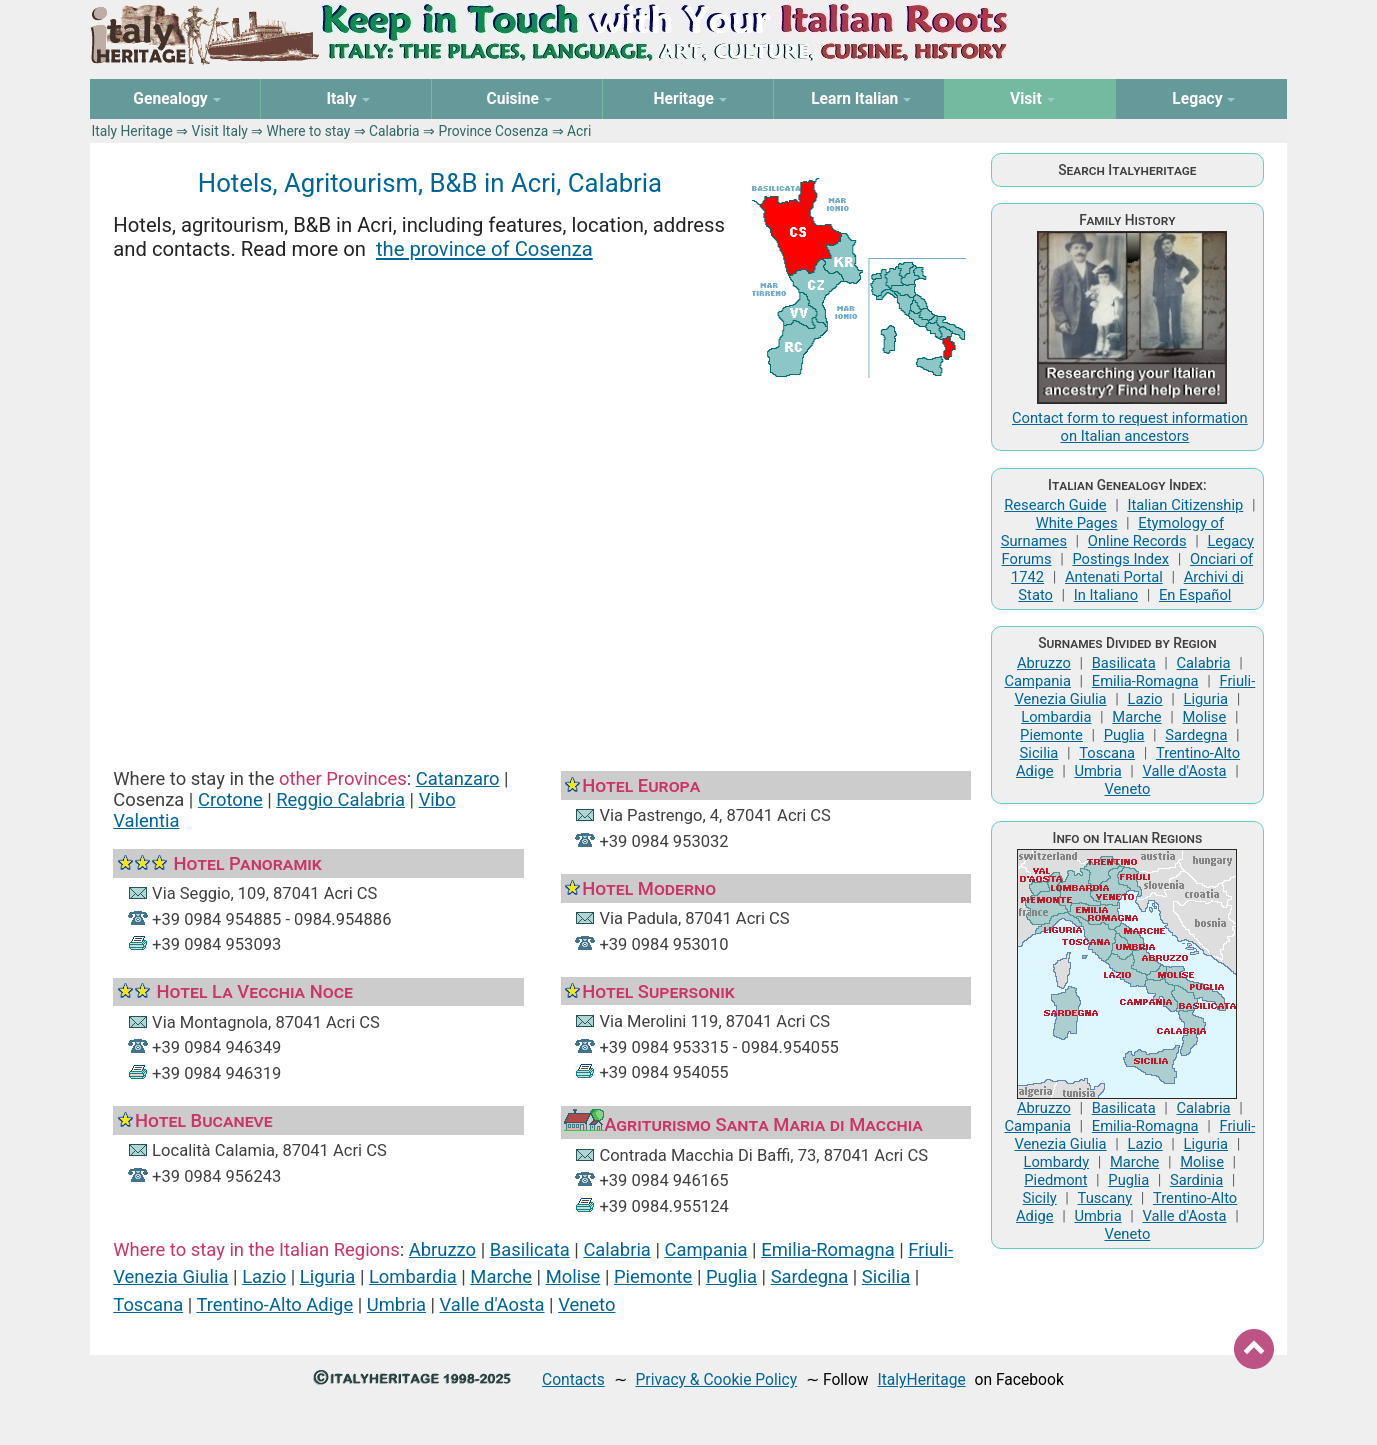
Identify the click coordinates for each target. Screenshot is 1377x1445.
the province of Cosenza (484, 249)
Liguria (328, 1276)
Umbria (396, 1304)
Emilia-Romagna (828, 1249)
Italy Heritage (132, 131)
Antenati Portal (1114, 577)
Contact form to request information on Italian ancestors (1130, 427)
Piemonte (653, 1276)
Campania (705, 1249)
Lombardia (413, 1276)
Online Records (1137, 541)
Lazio (264, 1276)
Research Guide (1055, 505)
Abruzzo (442, 1249)
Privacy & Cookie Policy (716, 1379)
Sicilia (886, 1276)
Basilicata (530, 1249)
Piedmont (1055, 1180)
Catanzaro (458, 778)
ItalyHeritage (921, 1379)
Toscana (148, 1304)
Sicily (1040, 1198)
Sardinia (1196, 1180)
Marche (501, 1276)
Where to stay (309, 131)
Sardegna (810, 1276)
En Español (1195, 595)
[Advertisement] (542, 555)
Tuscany (1105, 1198)
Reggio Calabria (340, 799)
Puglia (731, 1276)
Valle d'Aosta (492, 1304)
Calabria (394, 131)
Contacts (573, 1379)
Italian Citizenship (1185, 505)
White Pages (1077, 523)
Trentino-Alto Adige (274, 1304)
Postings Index (1120, 559)
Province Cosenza (493, 131)
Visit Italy (220, 131)
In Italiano (1106, 595)
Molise (573, 1276)
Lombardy (1057, 1162)
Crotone (230, 799)
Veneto (586, 1304)
